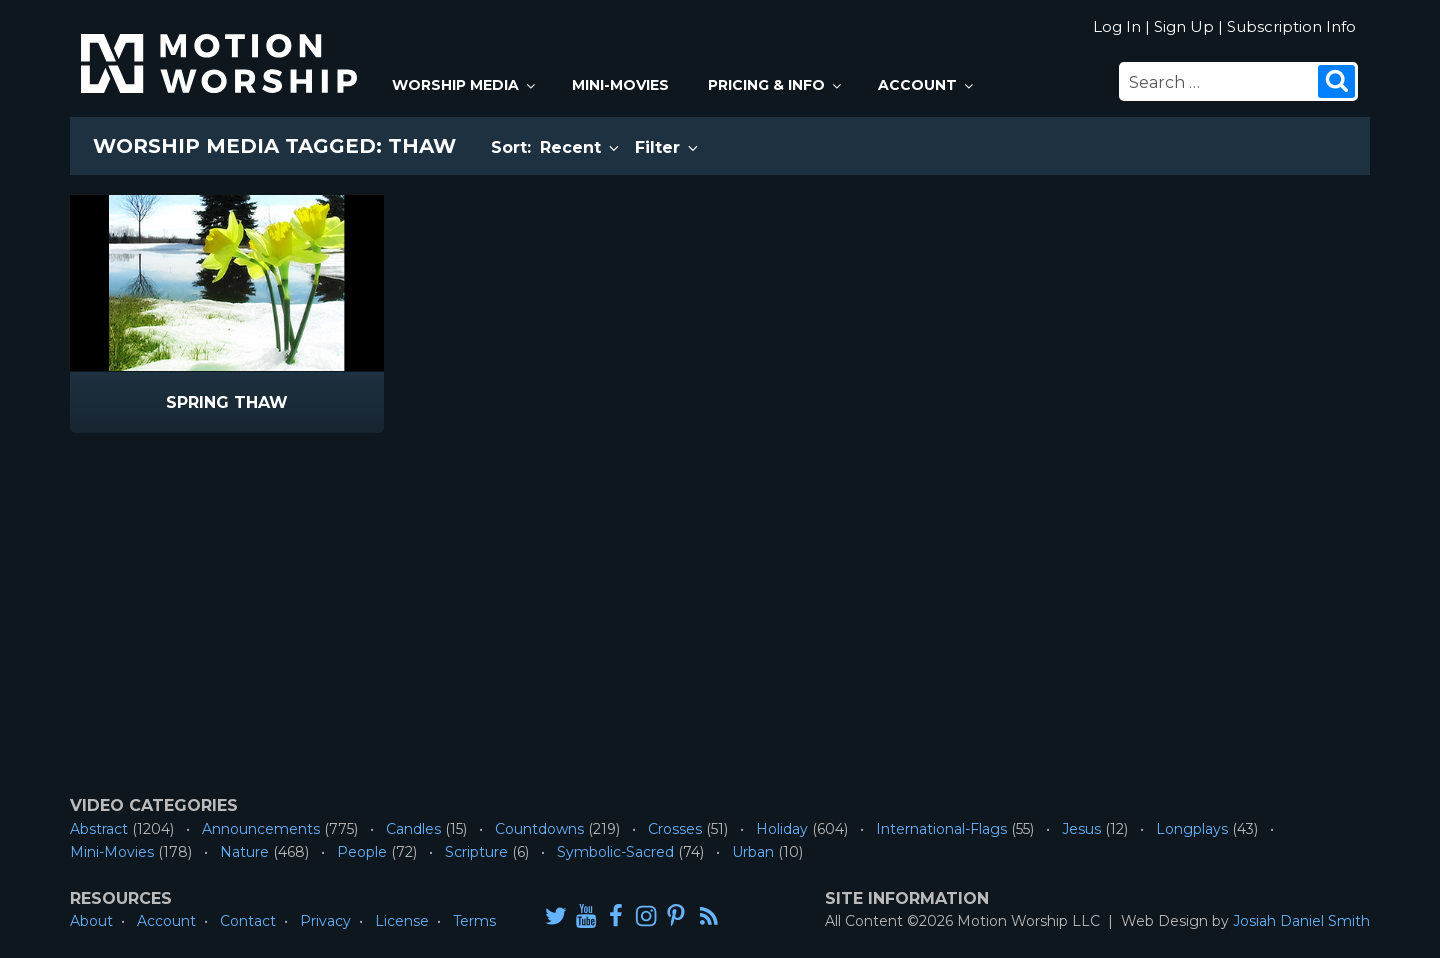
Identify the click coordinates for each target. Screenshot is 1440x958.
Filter (668, 147)
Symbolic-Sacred (615, 852)
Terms (474, 921)
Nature (244, 852)
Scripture (476, 852)
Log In (1117, 26)
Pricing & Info (776, 85)
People (362, 852)
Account (927, 85)
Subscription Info (1291, 26)
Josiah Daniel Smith (1301, 921)
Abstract (99, 829)
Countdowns (539, 829)
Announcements (261, 829)
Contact (248, 921)
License (402, 921)
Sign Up (1184, 26)
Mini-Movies (620, 85)
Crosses (675, 829)
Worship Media (465, 85)
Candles (413, 829)
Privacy (325, 921)
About (91, 921)
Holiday (782, 829)
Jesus (1081, 829)
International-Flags (941, 829)
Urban (753, 852)
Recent (581, 147)
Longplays (1192, 829)
